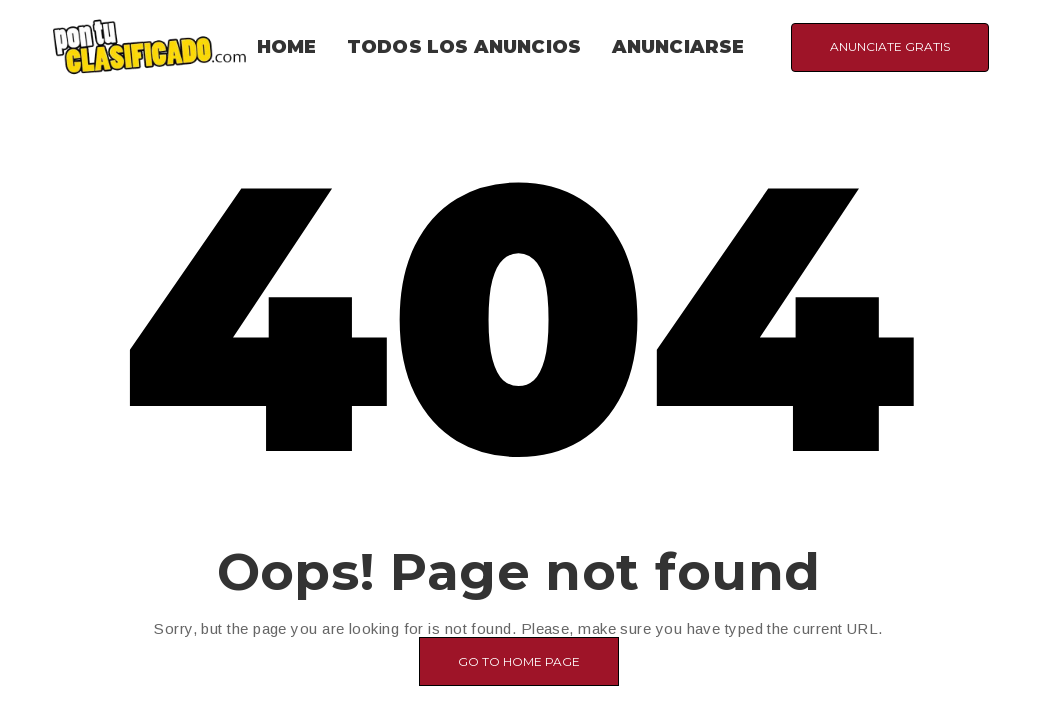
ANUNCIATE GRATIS (890, 46)
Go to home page (519, 661)
